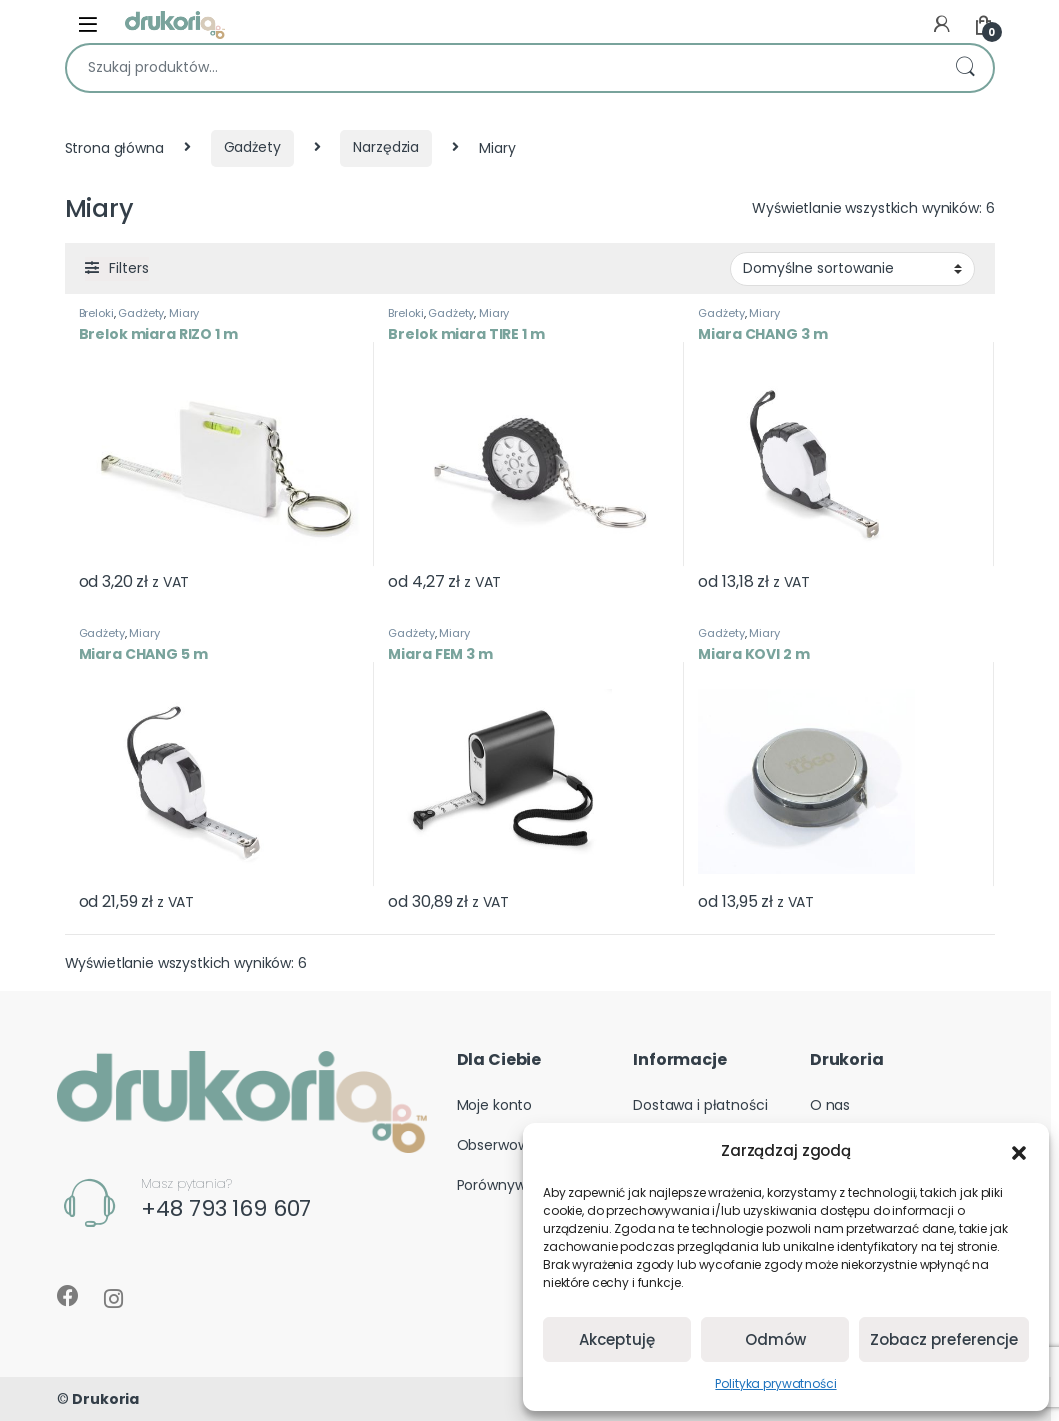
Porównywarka (506, 1185)
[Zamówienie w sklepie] (852, 269)
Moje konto (495, 1105)
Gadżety (252, 147)
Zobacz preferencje (944, 1339)
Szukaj (965, 68)
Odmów (775, 1339)
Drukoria (105, 1399)
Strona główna (114, 147)
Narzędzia (386, 147)
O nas (830, 1105)
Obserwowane (506, 1145)
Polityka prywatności (775, 1383)
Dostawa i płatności (700, 1105)
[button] (1019, 1151)
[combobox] (502, 68)
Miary (184, 313)
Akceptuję (617, 1339)
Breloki (96, 313)
